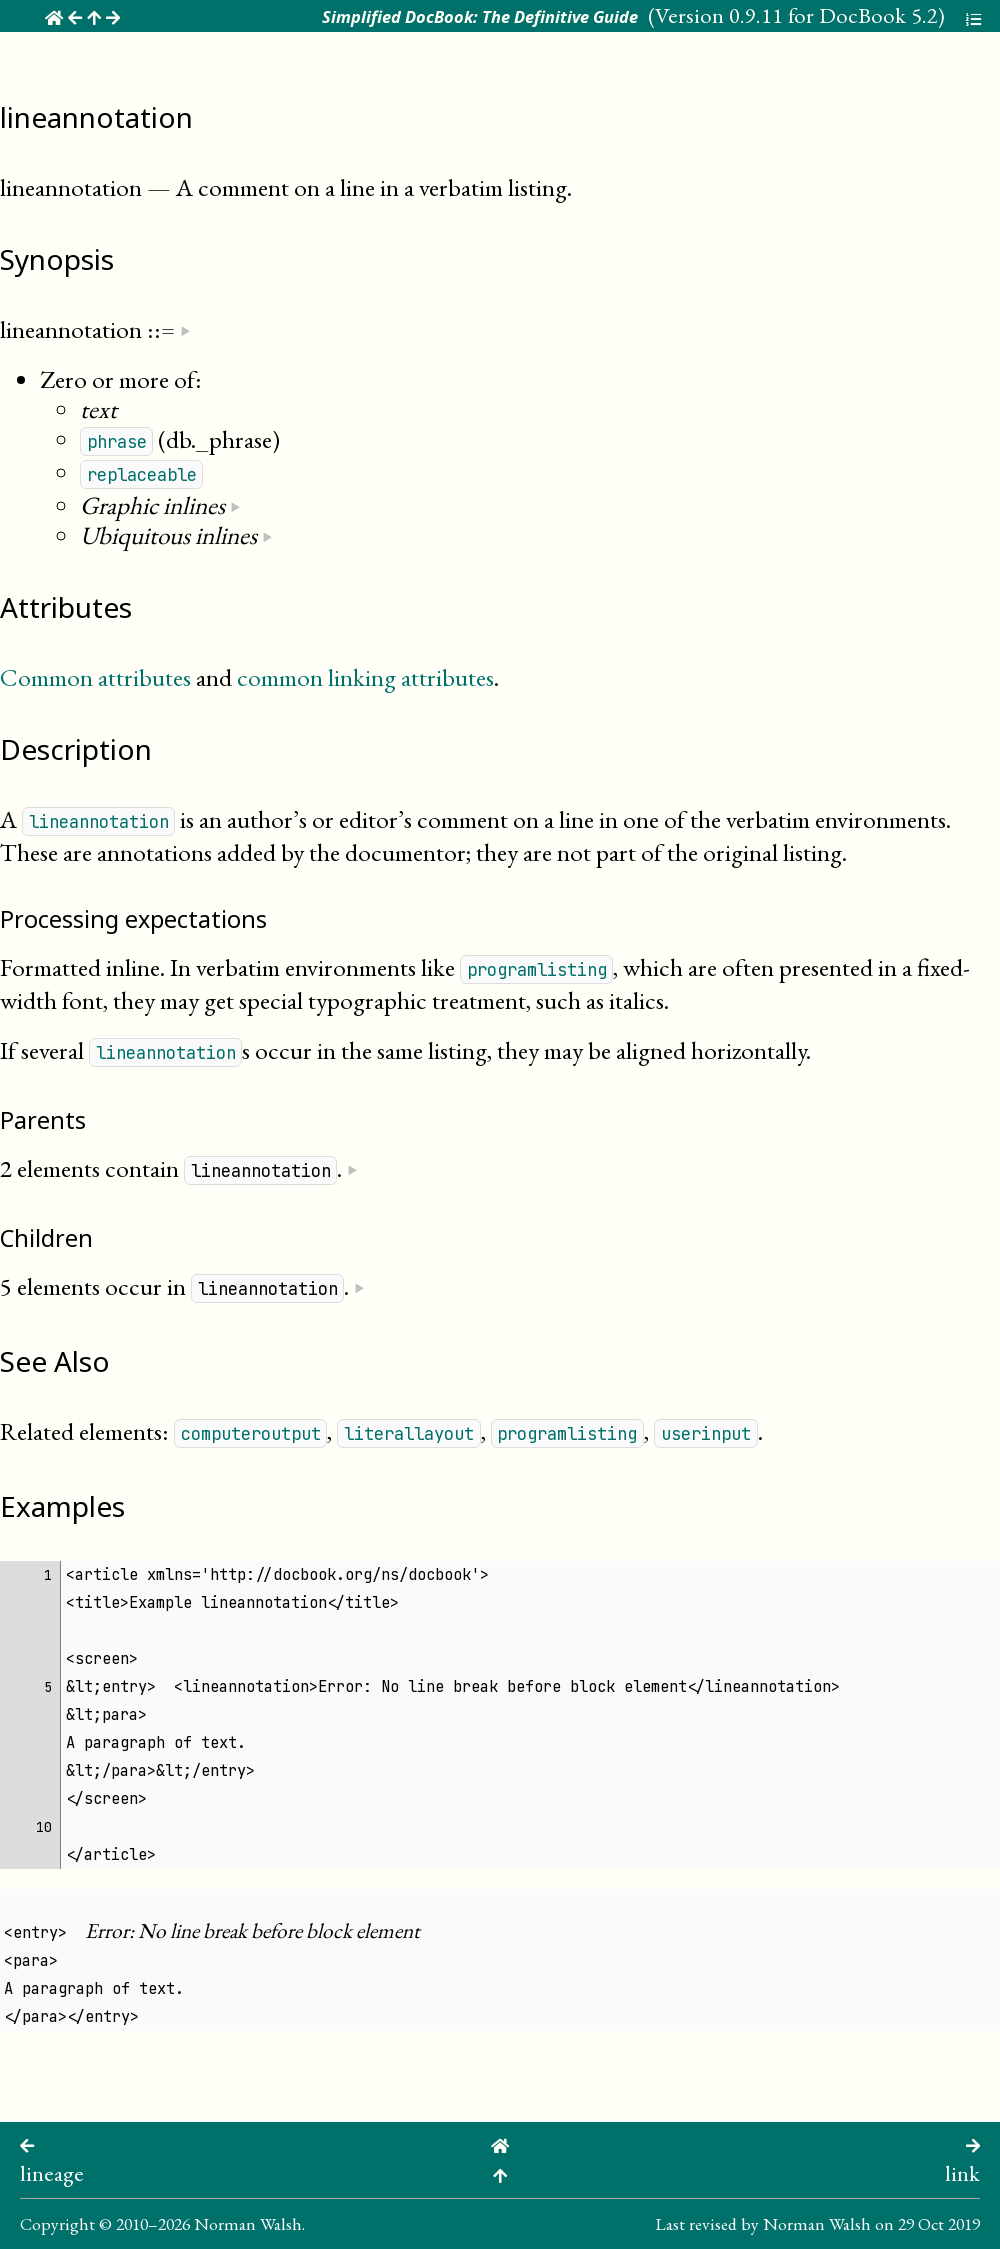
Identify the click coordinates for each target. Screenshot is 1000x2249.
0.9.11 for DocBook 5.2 (833, 15)
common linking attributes (365, 677)
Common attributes (95, 677)
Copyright (57, 2223)
